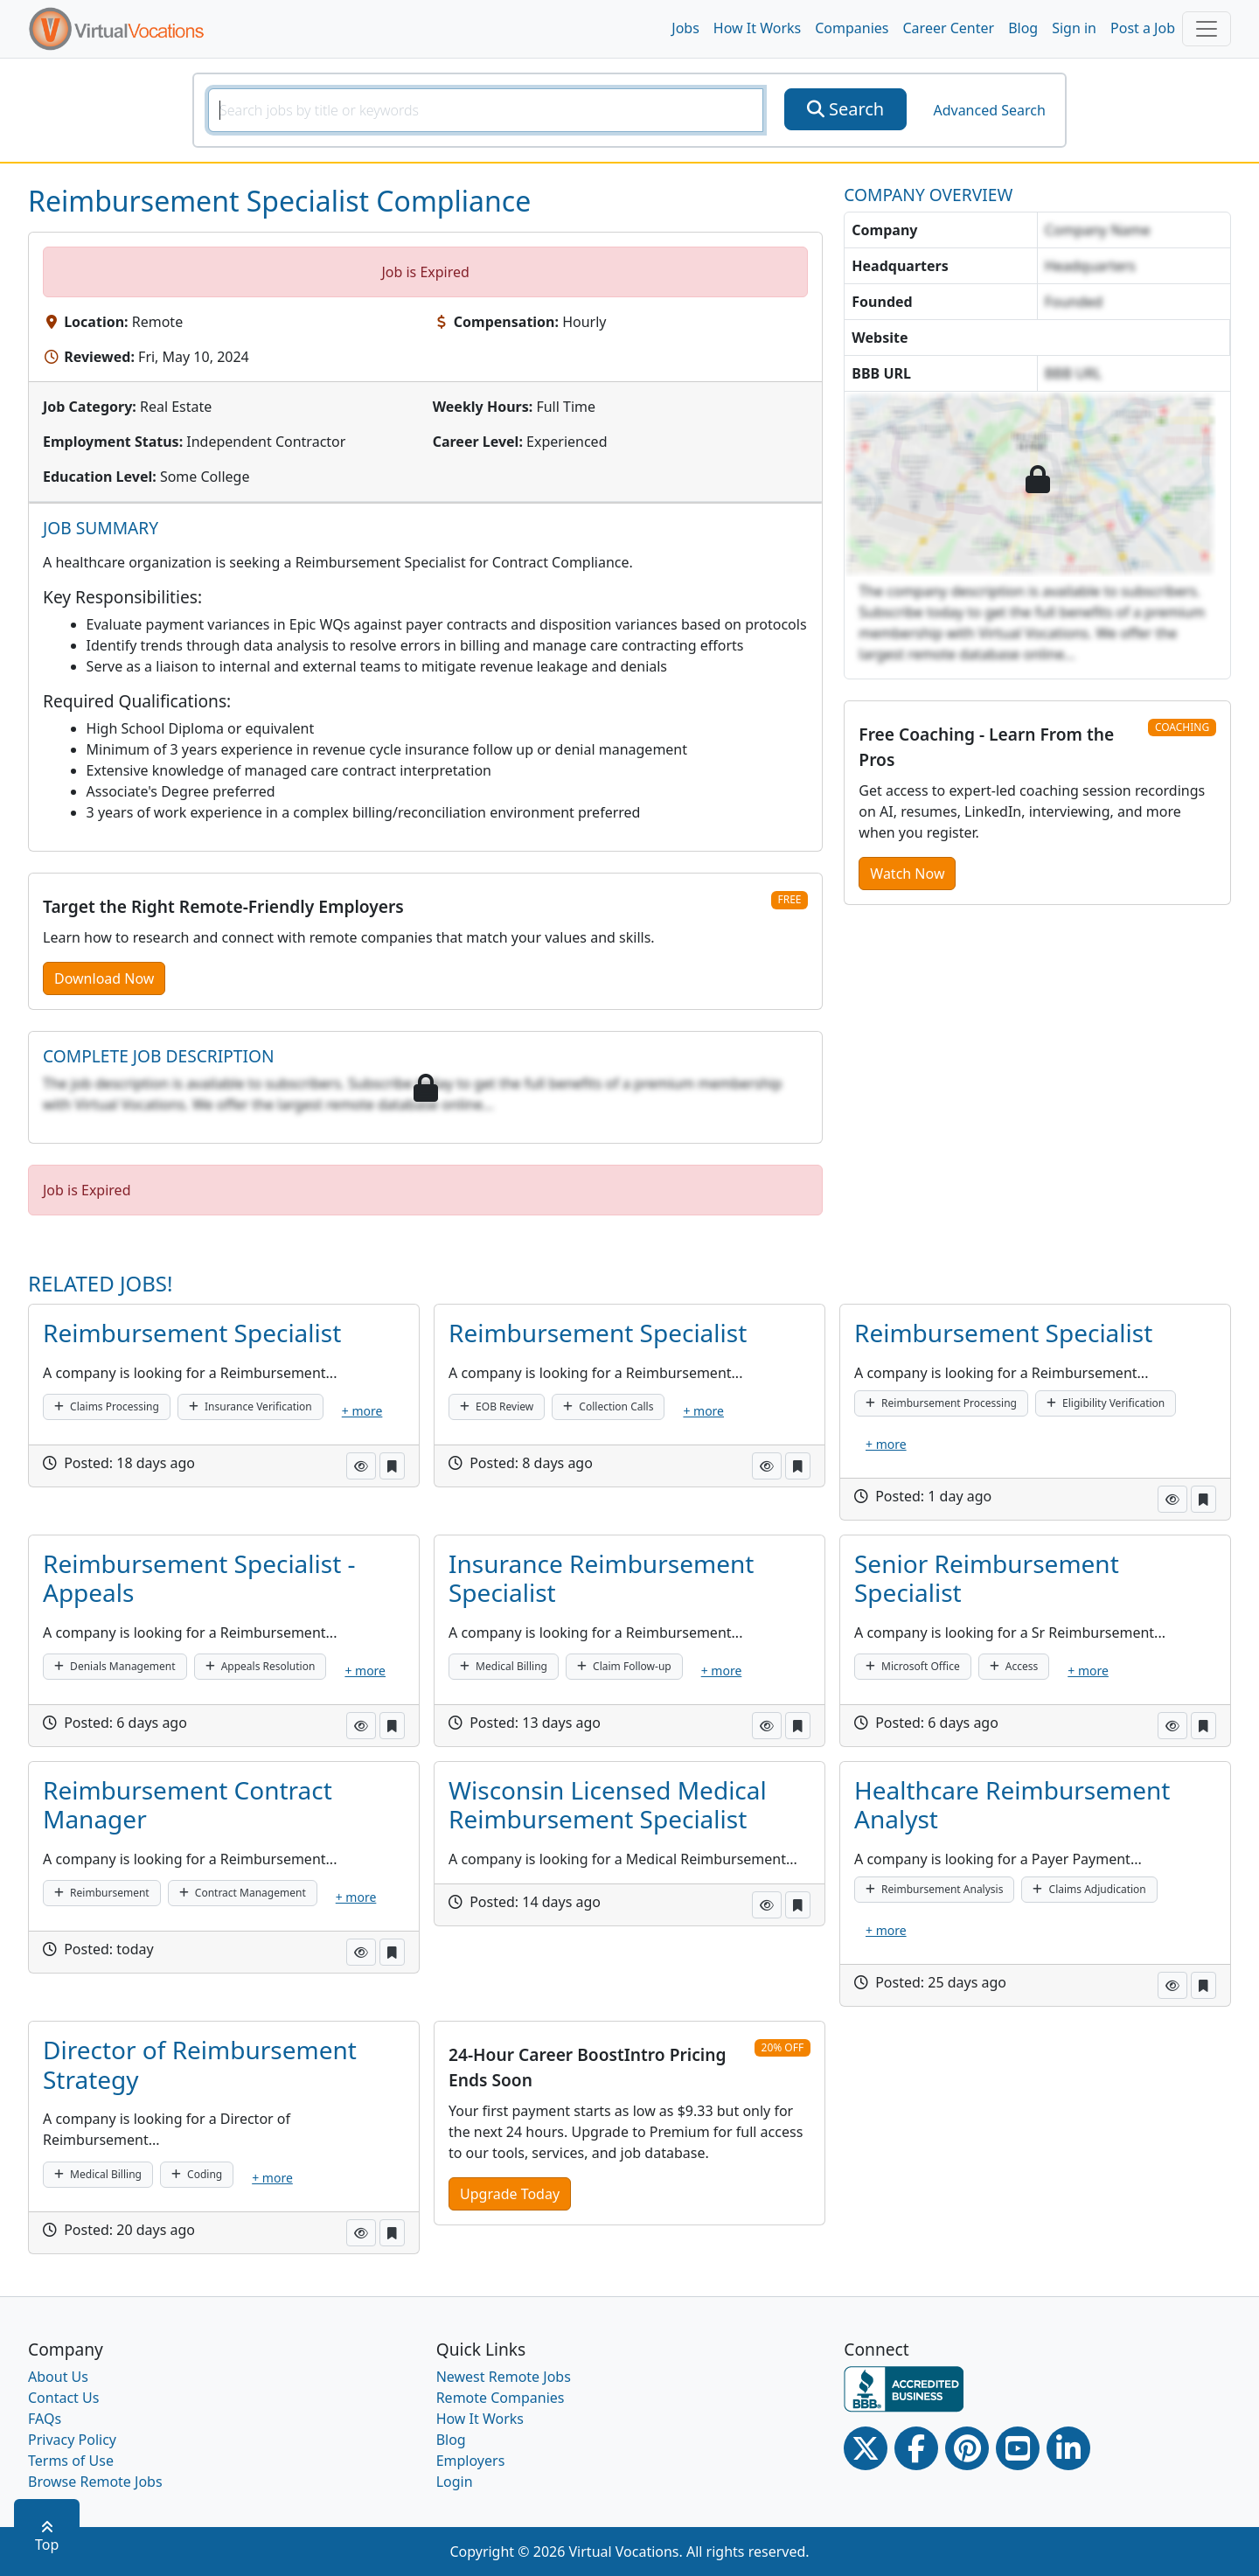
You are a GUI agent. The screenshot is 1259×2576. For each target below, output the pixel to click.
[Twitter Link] (865, 2448)
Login (454, 2481)
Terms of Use (71, 2460)
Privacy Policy (72, 2439)
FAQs (44, 2418)
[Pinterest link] (967, 2448)
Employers (470, 2460)
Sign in (1074, 28)
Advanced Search (989, 110)
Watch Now (907, 873)
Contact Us (63, 2397)
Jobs (685, 28)
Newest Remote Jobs (503, 2376)
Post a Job (1142, 28)
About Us (58, 2376)
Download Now (104, 978)
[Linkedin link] (1068, 2448)
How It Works (757, 28)
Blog (1023, 28)
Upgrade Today (510, 2194)
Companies (851, 28)
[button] (361, 1465)
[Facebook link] (916, 2448)
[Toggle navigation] (1206, 28)
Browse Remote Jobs (95, 2481)
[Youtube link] (1018, 2448)
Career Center (949, 28)
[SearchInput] (485, 110)
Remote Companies (500, 2397)
